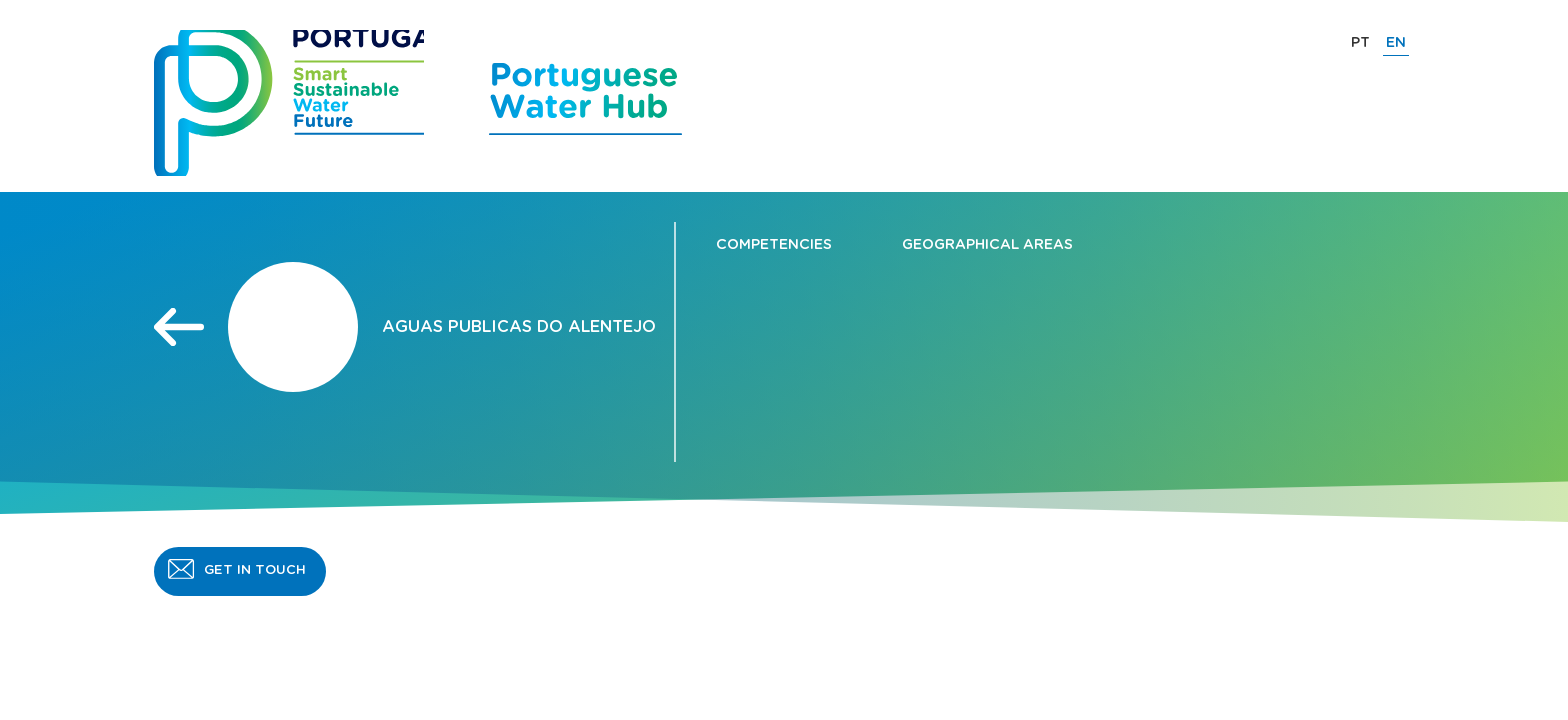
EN (1396, 43)
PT (1360, 43)
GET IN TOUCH (255, 570)
